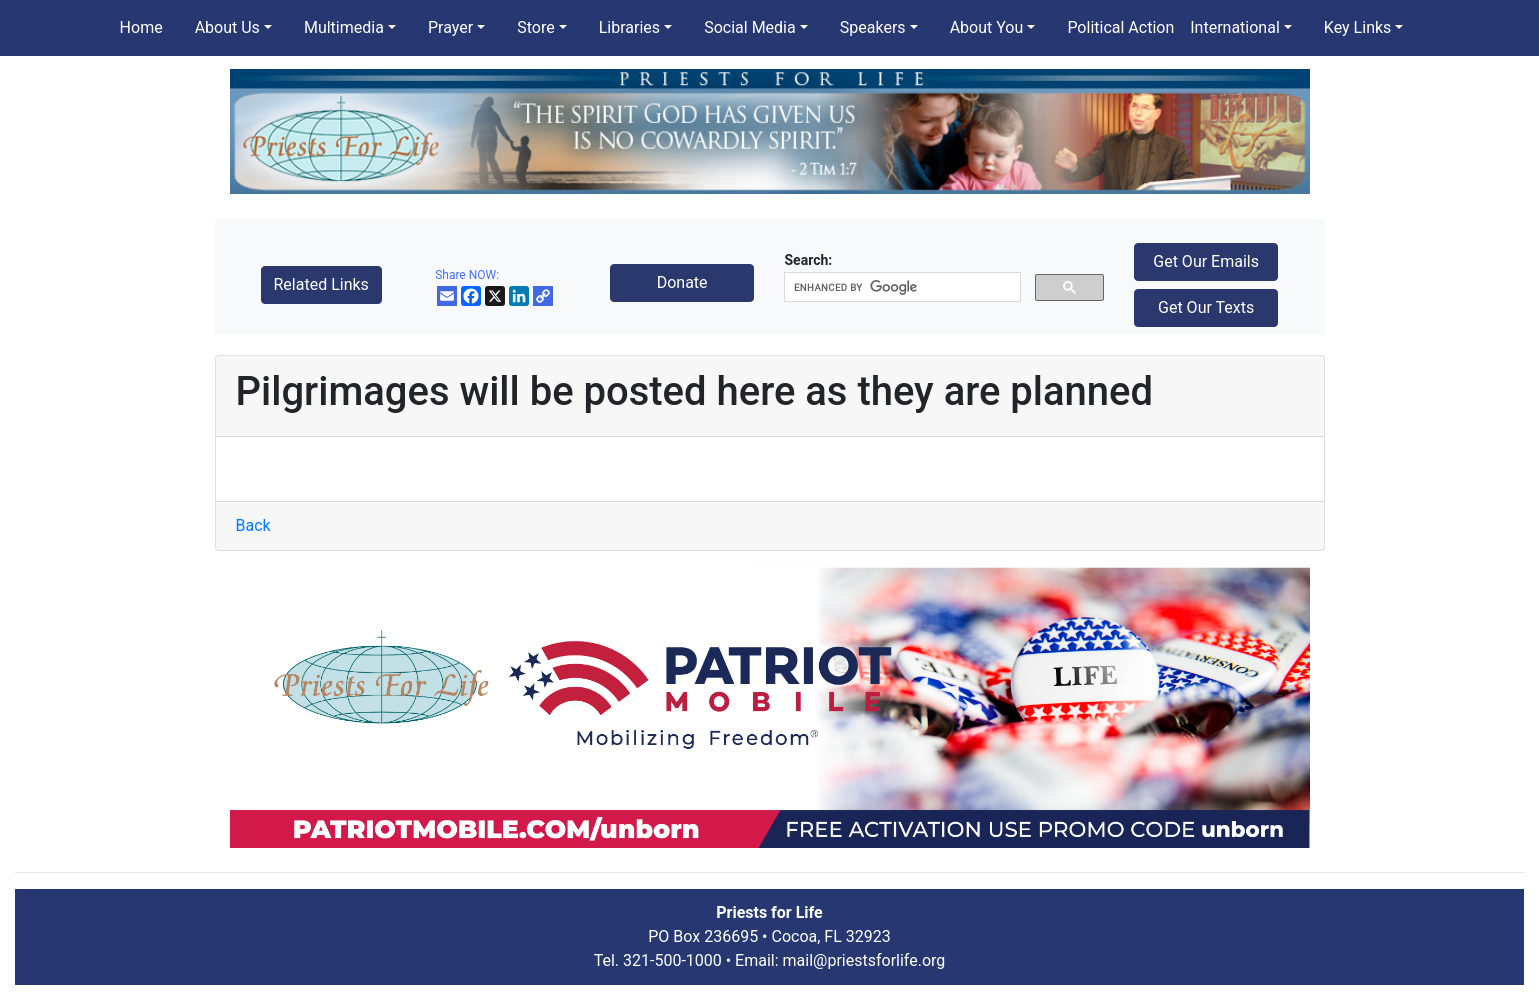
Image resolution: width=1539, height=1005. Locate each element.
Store (535, 27)
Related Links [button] (321, 284)
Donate (682, 282)
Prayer (450, 27)
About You (987, 27)
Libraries (629, 27)
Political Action (1120, 27)
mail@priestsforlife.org (864, 960)
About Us (227, 27)
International (1235, 27)
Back (253, 525)
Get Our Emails (1206, 261)
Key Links (1357, 27)
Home (141, 27)
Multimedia (344, 27)
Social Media (750, 27)
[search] (900, 287)
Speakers (873, 27)
